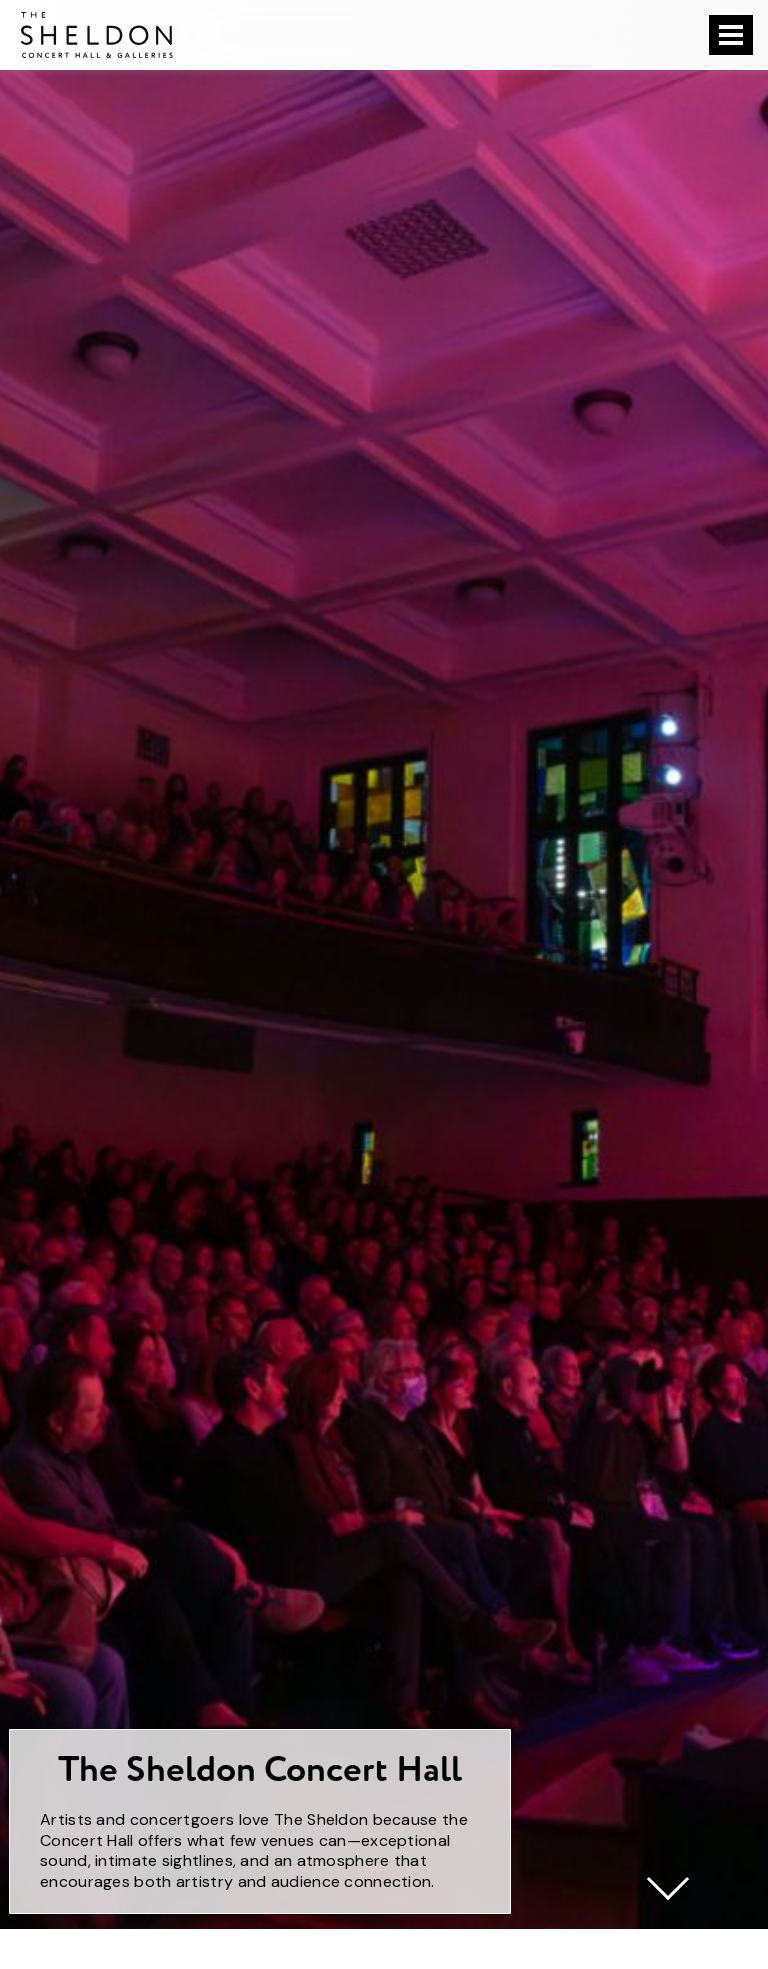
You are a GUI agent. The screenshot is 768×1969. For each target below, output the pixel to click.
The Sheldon (96, 35)
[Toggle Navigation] (731, 35)
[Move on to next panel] (668, 1879)
